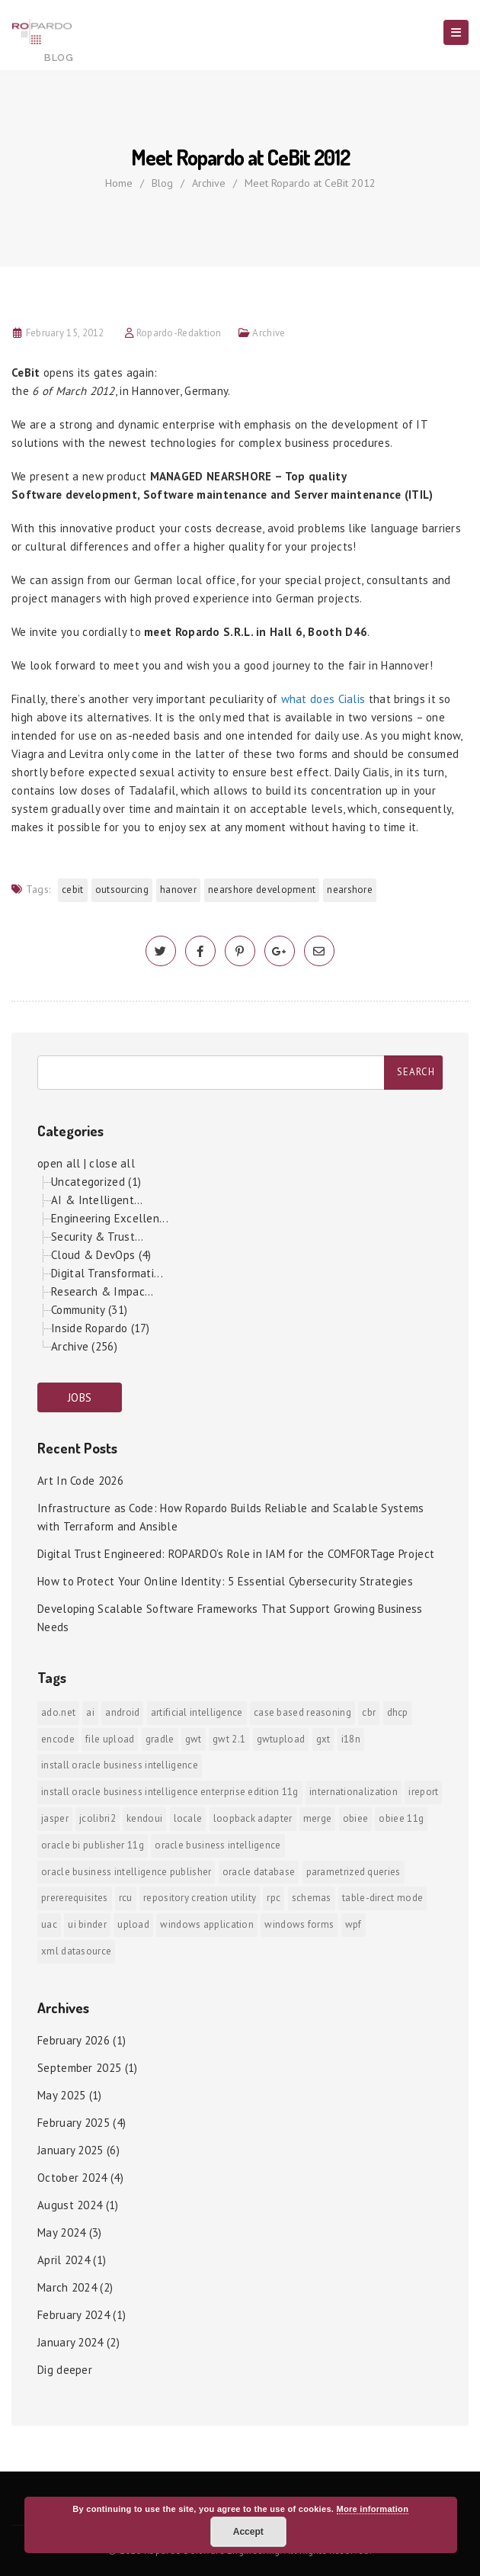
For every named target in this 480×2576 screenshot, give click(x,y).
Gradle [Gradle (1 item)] (160, 1739)
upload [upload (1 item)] (133, 1924)
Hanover (178, 889)
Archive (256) (84, 1346)
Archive (209, 183)
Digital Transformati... (107, 1273)
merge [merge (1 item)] (317, 1818)
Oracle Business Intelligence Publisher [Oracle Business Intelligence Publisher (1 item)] (126, 1871)
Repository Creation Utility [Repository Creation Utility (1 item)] (199, 1897)
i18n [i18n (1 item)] (350, 1739)
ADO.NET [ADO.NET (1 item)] (58, 1712)
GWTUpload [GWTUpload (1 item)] (281, 1739)
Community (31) (89, 1309)
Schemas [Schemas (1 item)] (311, 1897)
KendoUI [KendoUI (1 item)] (144, 1818)
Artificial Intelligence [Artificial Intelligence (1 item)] (197, 1712)
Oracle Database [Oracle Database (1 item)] (259, 1871)
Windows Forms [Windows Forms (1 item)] (299, 1924)
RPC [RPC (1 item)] (273, 1897)
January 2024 (70, 2342)
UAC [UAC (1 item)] (49, 1924)
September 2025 (79, 2067)
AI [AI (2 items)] (90, 1712)
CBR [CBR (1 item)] (369, 1712)
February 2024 (73, 2315)
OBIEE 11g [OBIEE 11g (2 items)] (401, 1818)
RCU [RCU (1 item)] (126, 1897)
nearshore (350, 889)
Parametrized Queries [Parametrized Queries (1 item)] (353, 1871)
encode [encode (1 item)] (58, 1739)
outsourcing (122, 889)
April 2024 (63, 2260)
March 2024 (67, 2287)
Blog (162, 183)
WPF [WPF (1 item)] (353, 1924)
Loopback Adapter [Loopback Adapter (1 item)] (253, 1818)
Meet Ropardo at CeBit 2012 (310, 183)
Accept (248, 2531)
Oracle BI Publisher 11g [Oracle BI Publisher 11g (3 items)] (92, 1845)
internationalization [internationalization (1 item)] (353, 1791)
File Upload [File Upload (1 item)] (109, 1739)
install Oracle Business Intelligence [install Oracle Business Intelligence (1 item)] (119, 1765)
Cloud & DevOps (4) (101, 1255)
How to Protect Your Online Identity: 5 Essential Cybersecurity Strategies (225, 1581)
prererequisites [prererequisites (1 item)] (74, 1897)
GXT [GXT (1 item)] (323, 1739)
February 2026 (73, 2040)
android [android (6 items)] (122, 1712)
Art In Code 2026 (80, 1480)
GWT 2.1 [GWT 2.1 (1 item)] (229, 1739)
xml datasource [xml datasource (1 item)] (76, 1951)
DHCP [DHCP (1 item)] (397, 1712)
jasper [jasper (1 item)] (55, 1818)
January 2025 (70, 2150)
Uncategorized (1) (96, 1181)
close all (112, 1163)
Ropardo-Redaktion (179, 332)
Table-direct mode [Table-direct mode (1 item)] (382, 1897)
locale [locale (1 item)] (188, 1818)
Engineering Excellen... (109, 1218)
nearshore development (261, 889)
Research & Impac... (102, 1291)
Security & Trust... (97, 1236)
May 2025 (61, 2095)
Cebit (73, 889)
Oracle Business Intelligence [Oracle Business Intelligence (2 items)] (217, 1845)
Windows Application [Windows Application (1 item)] (207, 1924)
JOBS (79, 1397)
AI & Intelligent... (97, 1200)
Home (119, 183)
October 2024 (72, 2177)
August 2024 (69, 2205)
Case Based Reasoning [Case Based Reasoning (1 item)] (302, 1712)
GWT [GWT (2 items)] (193, 1739)
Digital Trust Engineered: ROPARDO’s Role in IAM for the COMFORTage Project (235, 1554)
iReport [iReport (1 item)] (423, 1791)
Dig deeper (64, 2369)
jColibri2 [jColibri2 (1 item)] (97, 1818)
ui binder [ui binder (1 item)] (87, 1924)
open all (58, 1163)
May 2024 (61, 2232)
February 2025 (73, 2122)
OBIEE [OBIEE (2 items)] (356, 1818)
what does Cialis (323, 699)
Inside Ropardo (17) (100, 1328)
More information (373, 2508)
